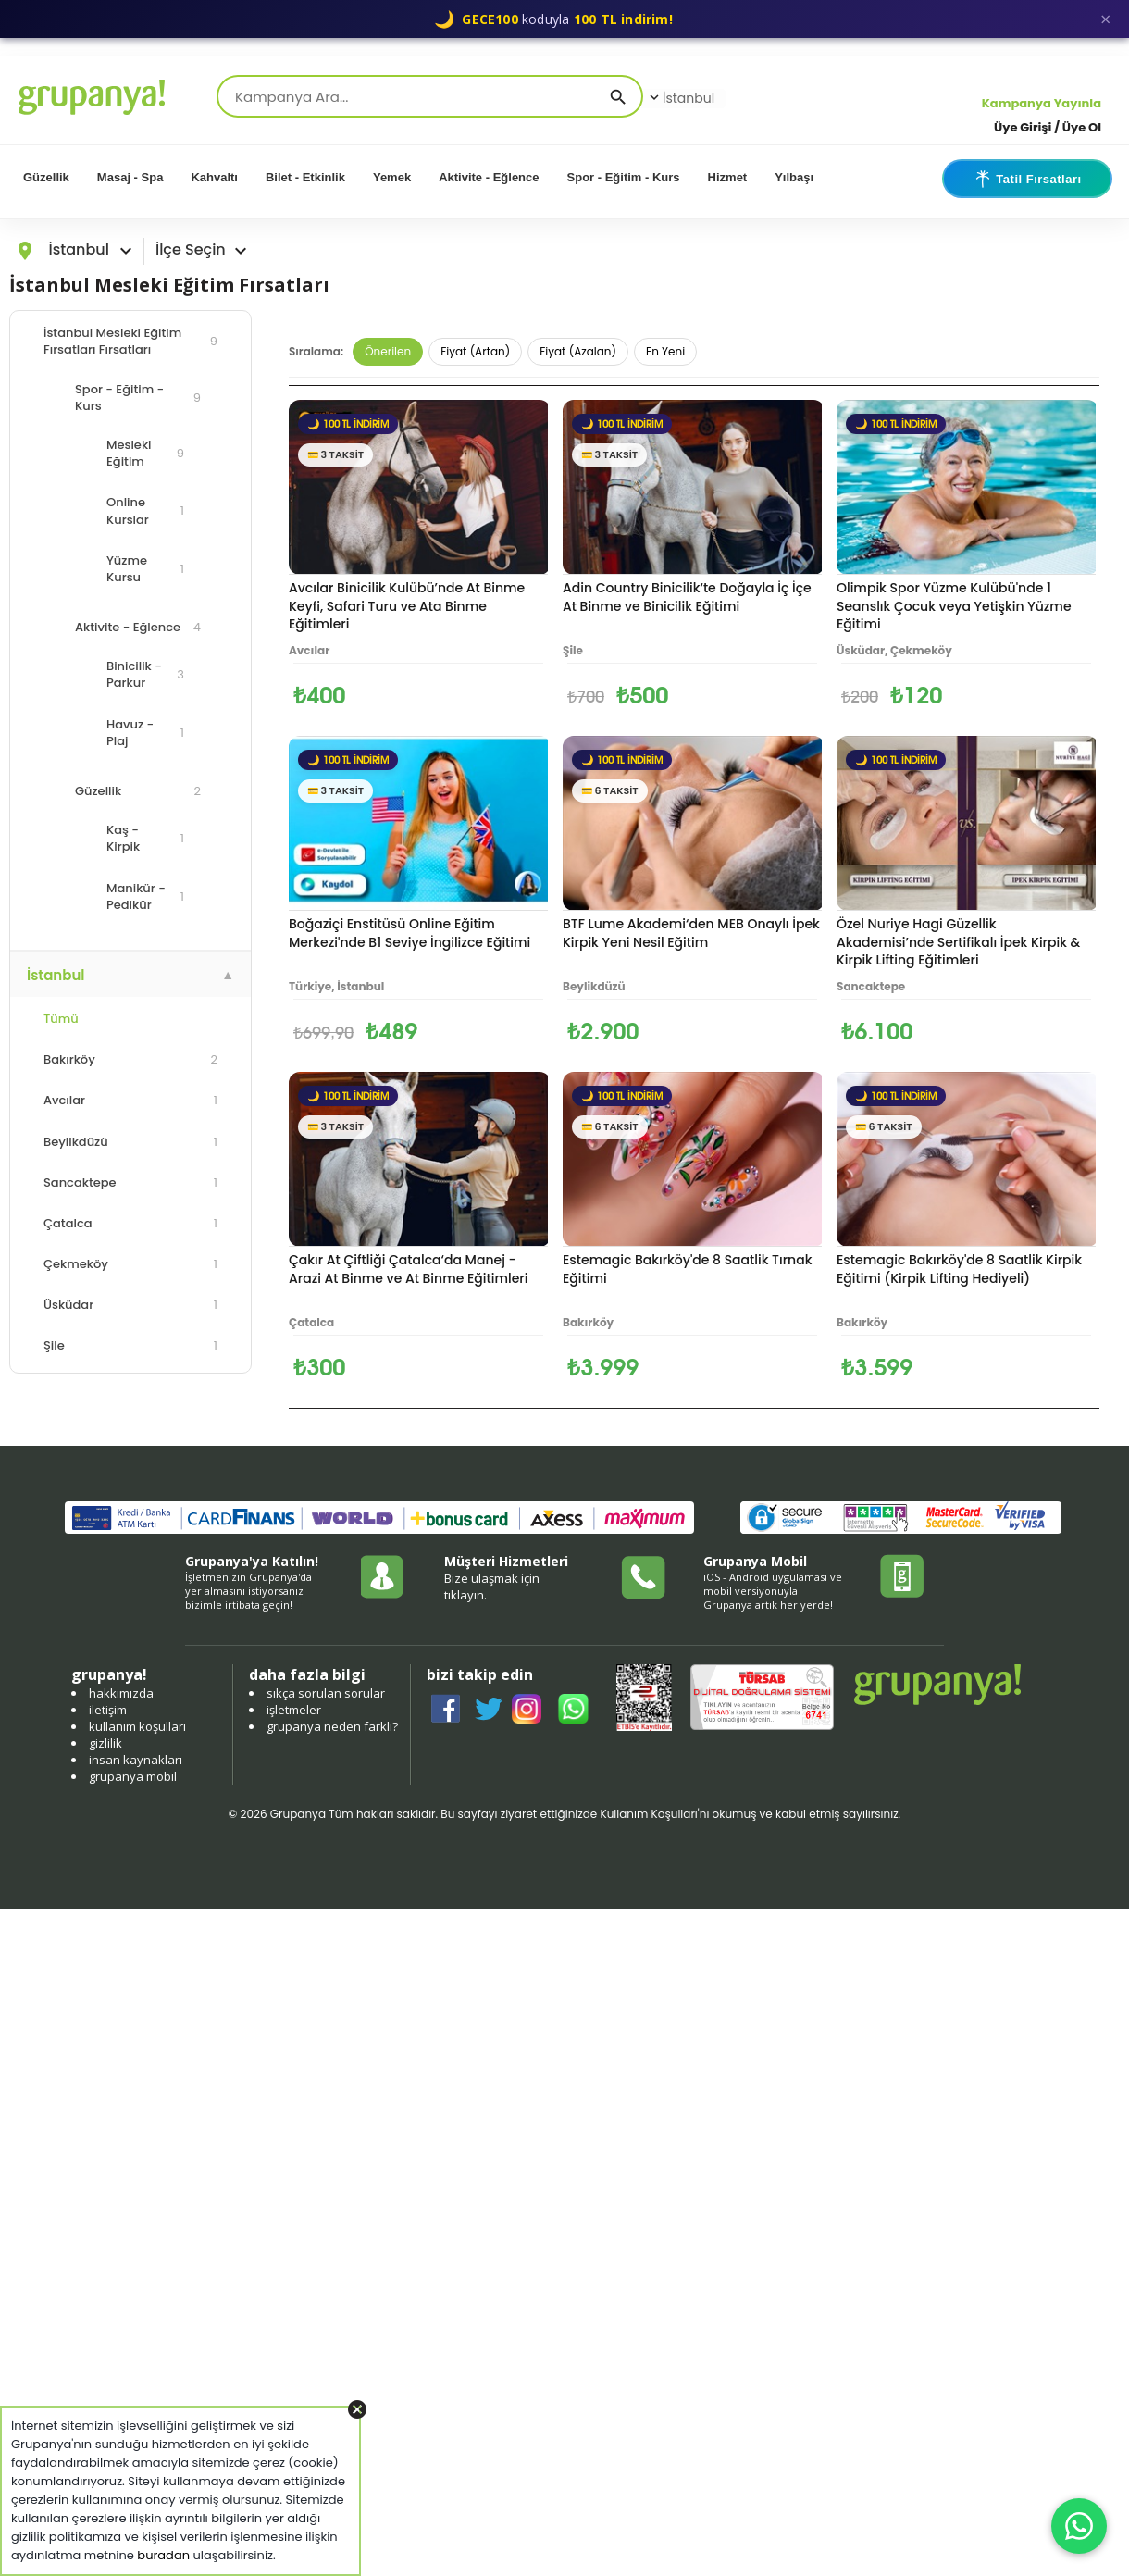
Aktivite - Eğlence (489, 177)
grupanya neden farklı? (332, 1726)
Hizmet (728, 177)
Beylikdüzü (130, 1142)
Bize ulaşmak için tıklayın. (492, 1586)
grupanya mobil (133, 1776)
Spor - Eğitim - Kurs (623, 177)
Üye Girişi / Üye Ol (1047, 127)
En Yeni (665, 351)
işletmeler (294, 1709)
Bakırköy (130, 1059)
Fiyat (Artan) (475, 351)
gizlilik (105, 1743)
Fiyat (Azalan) (578, 351)
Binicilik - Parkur (145, 674)
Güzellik (46, 177)
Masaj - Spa (130, 177)
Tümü (61, 1018)
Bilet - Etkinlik (305, 177)
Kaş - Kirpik (145, 838)
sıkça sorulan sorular (326, 1693)
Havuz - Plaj (145, 733)
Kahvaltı (214, 177)
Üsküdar (130, 1304)
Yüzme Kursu (145, 569)
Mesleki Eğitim (145, 453)
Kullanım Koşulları (648, 1814)
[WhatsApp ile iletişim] (1079, 2526)
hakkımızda (121, 1693)
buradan (163, 2555)
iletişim (108, 1709)
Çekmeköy (130, 1264)
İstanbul (680, 98)
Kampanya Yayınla (1041, 103)
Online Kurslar (145, 510)
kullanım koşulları (137, 1726)
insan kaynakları (135, 1759)
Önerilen (388, 351)
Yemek (392, 177)
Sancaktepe (130, 1182)
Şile (130, 1345)
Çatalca (130, 1223)
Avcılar (130, 1100)
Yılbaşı (794, 177)
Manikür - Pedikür (145, 896)
